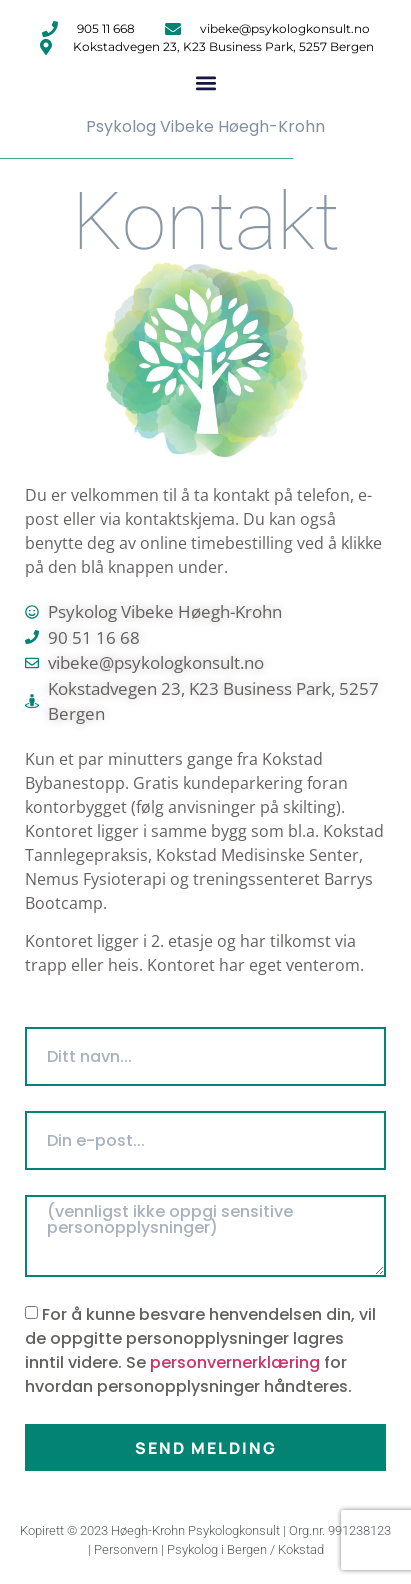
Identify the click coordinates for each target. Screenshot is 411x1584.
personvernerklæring (235, 1362)
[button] (205, 82)
